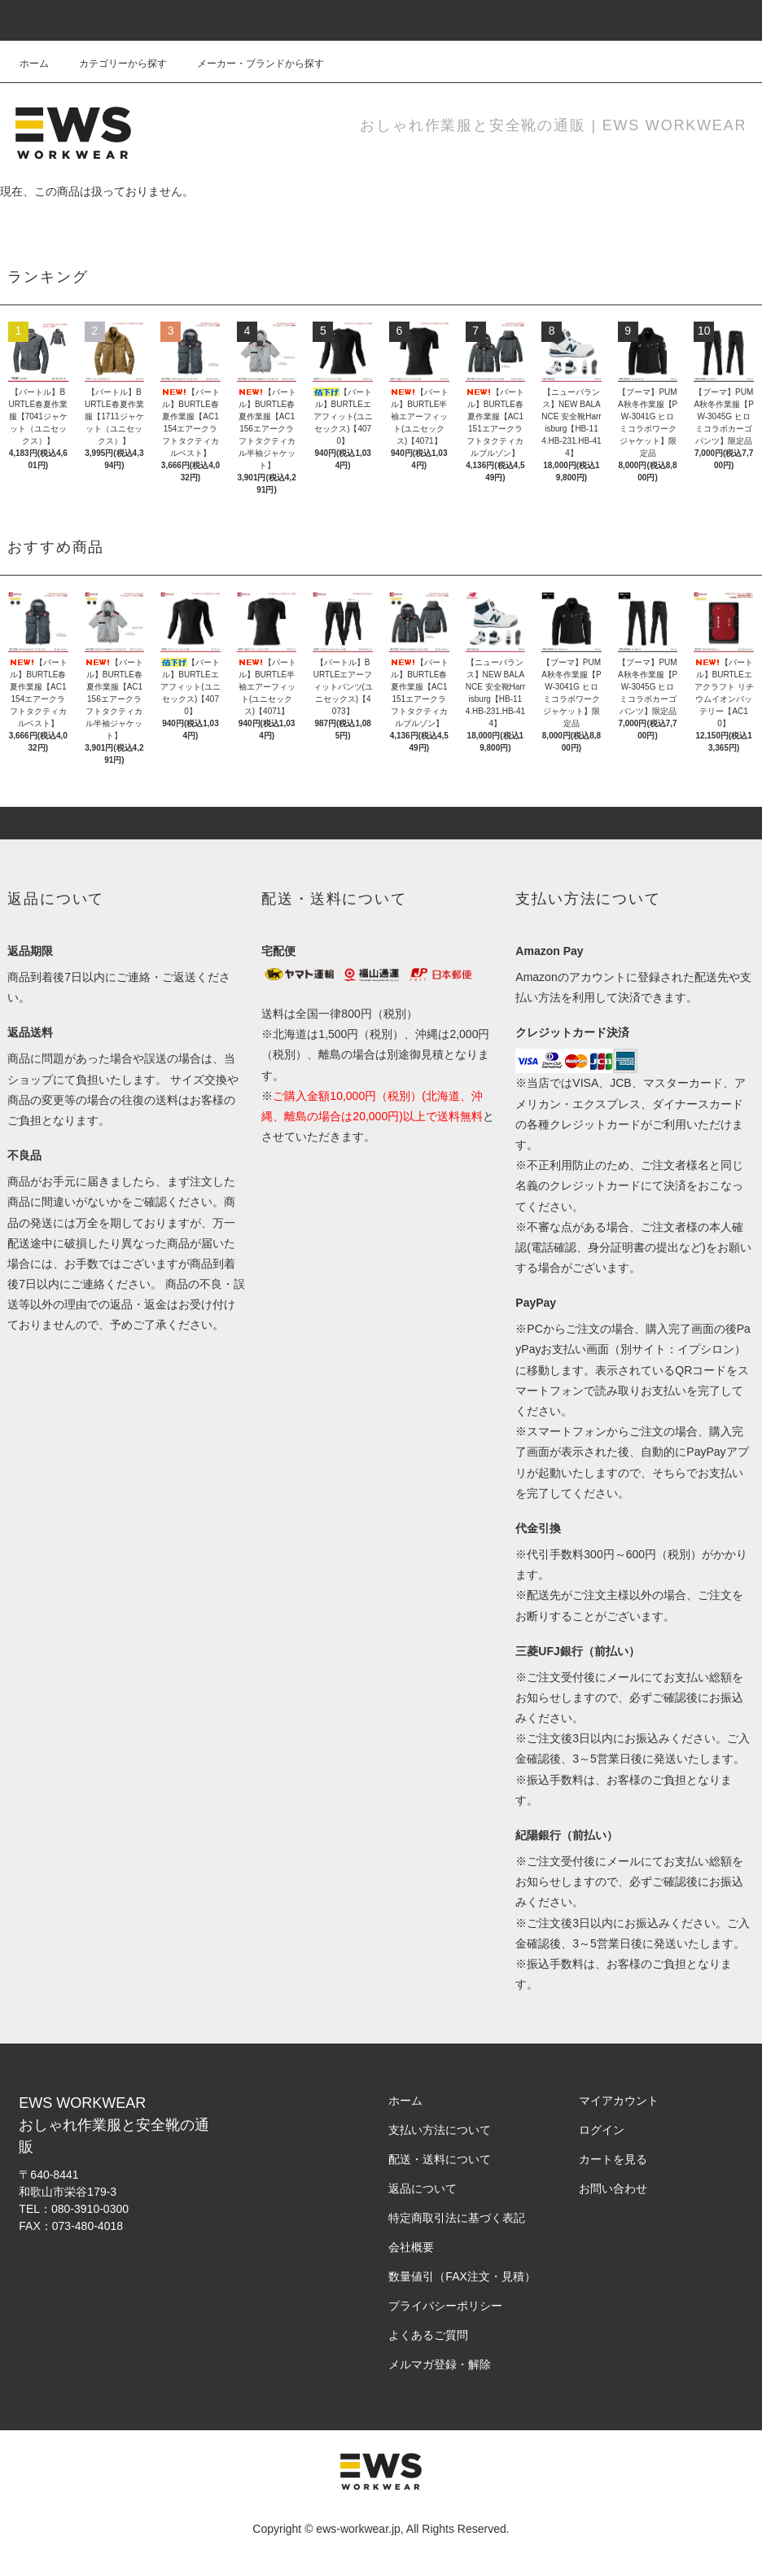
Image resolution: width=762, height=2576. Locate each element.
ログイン (601, 2129)
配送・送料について (439, 2159)
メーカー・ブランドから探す (250, 63)
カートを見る (613, 2159)
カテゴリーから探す (113, 63)
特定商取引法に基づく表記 (456, 2217)
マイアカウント (619, 2100)
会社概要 (411, 2247)
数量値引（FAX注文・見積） (461, 2276)
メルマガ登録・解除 (439, 2364)
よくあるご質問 (428, 2335)
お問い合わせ (613, 2188)
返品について (422, 2188)
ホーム (34, 63)
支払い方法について (439, 2129)
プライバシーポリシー (445, 2305)
